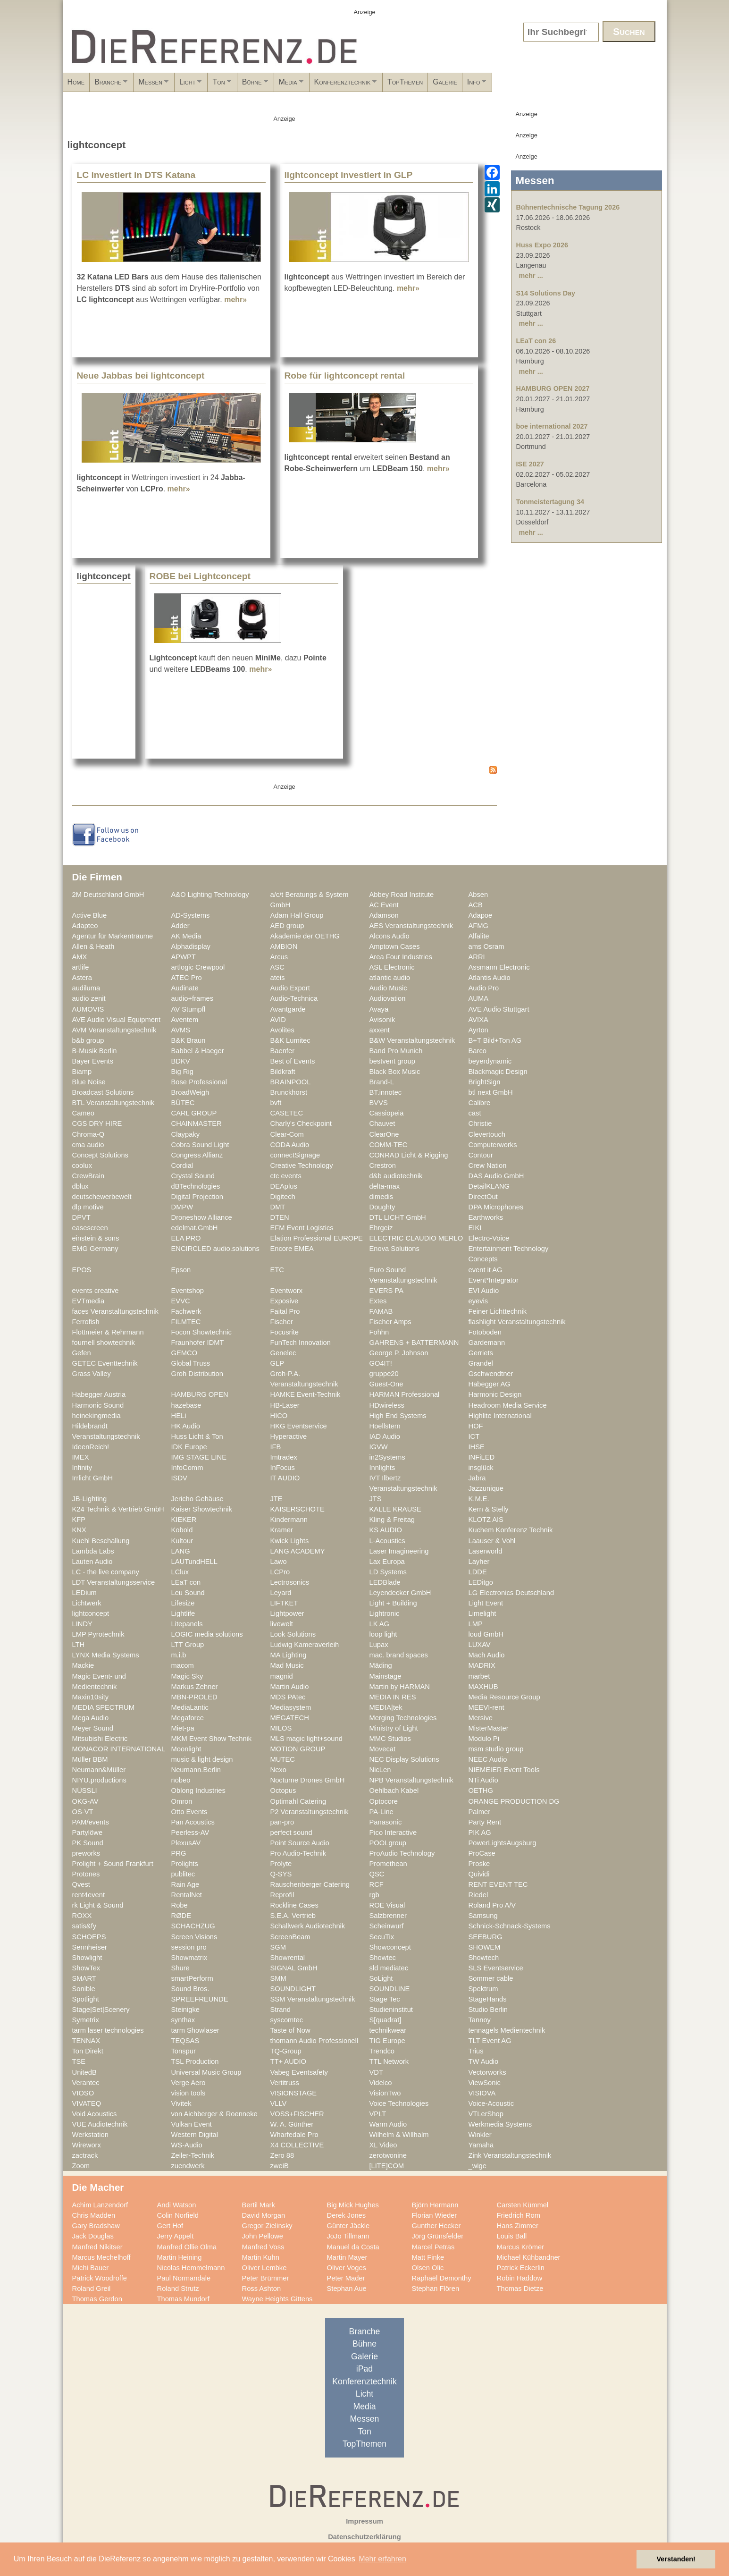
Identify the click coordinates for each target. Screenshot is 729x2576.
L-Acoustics (387, 1541)
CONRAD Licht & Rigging (408, 1155)
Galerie (587, 82)
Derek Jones (346, 2215)
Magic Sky (187, 1676)
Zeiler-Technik (193, 2155)
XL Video (383, 2145)
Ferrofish (86, 1322)
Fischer (281, 1322)
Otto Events (189, 1812)
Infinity (82, 1467)
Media (391, 85)
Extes (378, 1301)
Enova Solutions (394, 1248)
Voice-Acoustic (491, 2103)
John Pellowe (263, 2236)
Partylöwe (87, 1832)
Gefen (81, 1353)
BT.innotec (385, 1092)
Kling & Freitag (392, 1519)
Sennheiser (89, 1947)
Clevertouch (487, 1134)
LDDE (478, 1572)
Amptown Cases (394, 946)
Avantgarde (288, 1009)
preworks (86, 1853)
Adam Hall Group (297, 915)
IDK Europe (189, 1447)
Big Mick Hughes (353, 2205)
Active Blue (89, 915)
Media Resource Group (504, 1697)
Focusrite (284, 1332)
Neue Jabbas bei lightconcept (141, 375)
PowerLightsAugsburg (502, 1843)
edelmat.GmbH (194, 1228)
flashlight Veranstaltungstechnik (517, 1322)
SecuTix (381, 1937)
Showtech (484, 1957)
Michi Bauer (90, 2268)
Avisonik (382, 1019)
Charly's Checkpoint (301, 1123)
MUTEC (282, 1759)
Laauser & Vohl (492, 1541)
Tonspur (183, 2051)
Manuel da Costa (353, 2247)
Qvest (81, 1884)
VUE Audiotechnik (100, 2124)
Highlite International (500, 1415)
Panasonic (385, 1822)
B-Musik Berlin (94, 1051)
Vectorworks (487, 2072)
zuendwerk (188, 2166)
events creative (95, 1290)
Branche (132, 85)
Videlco (380, 2082)
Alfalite (479, 936)
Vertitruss (284, 2082)
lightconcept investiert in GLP (349, 175)
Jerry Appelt (175, 2236)
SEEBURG (486, 1937)
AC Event (384, 905)
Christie (480, 1123)
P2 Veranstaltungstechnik (309, 1812)
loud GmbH (486, 1634)
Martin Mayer (347, 2257)
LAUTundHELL (194, 1561)
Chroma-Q (88, 1134)
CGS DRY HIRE (97, 1123)
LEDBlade (385, 1582)
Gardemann (487, 1342)
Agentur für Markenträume (112, 936)
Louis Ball (512, 2236)
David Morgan (263, 2215)
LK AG (379, 1624)
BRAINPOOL (290, 1082)
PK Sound (87, 1843)
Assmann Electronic (499, 967)
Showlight (87, 1957)
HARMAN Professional (404, 1394)
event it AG (486, 1270)
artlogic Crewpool (198, 967)
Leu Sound (188, 1592)
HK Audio (185, 1426)
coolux (82, 1165)
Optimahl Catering (298, 1801)
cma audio (88, 1145)
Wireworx (86, 2145)
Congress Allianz (197, 1155)
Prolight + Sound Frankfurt (112, 1863)
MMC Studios (390, 1738)
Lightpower (287, 1613)
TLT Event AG (490, 2040)
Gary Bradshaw (96, 2226)
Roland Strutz (178, 2288)
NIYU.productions (99, 1780)
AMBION (284, 946)
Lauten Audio (92, 1561)
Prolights (184, 1863)
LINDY (82, 1624)
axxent (379, 1030)
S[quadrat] (385, 2020)
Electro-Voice (489, 1238)
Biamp (82, 1071)
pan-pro (282, 1822)
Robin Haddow (520, 2278)
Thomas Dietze (520, 2288)
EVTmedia (88, 1301)
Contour (481, 1155)
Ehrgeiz (381, 1228)
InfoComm (187, 1467)
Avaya (379, 1009)
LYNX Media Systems (105, 1655)
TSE (79, 2061)
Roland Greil (91, 2288)
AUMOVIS (88, 1009)
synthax (183, 2020)
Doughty (382, 1207)
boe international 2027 (552, 426)
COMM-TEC (388, 1145)
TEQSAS (185, 2040)
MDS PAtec (288, 1697)
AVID (278, 1019)
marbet (479, 1676)
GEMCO (184, 1353)
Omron (182, 1801)
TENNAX (86, 2040)
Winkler (480, 2134)
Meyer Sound (93, 1728)
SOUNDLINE (389, 1989)
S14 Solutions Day (546, 293)
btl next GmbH (491, 1092)
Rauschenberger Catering (310, 1884)
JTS (375, 1499)
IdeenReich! (90, 1447)
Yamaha (481, 2145)
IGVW (378, 1447)
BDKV (180, 1061)
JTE (276, 1499)
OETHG (481, 1790)
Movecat (382, 1749)
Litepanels (187, 1624)
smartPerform (192, 1978)
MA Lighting (288, 1655)
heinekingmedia (96, 1415)
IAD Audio (384, 1436)
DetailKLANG (489, 1186)
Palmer (480, 1812)
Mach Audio (487, 1655)
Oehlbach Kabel (394, 1790)
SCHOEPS (89, 1937)
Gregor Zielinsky (267, 2226)
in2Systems (387, 1457)
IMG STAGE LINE (199, 1457)
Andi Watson (176, 2205)
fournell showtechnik (103, 1342)
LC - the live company (105, 1572)
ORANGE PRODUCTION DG (514, 1801)
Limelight (482, 1613)
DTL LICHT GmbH (397, 1217)
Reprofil (282, 1895)
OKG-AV (85, 1801)
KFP (79, 1519)
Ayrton (478, 1030)
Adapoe (481, 915)
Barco (477, 1051)
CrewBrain (88, 1176)
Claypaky (185, 1134)
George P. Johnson (398, 1353)
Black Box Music (394, 1071)
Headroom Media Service (508, 1405)
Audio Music (388, 988)
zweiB (279, 2166)
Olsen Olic (428, 2268)
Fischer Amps (390, 1322)
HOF (476, 1426)
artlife (80, 967)
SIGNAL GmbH (294, 1968)
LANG (180, 1551)
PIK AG (480, 1832)
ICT (474, 1436)
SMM (278, 1978)
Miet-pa (182, 1728)
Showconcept (390, 1947)
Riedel (478, 1895)
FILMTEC (186, 1322)
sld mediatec (389, 1968)
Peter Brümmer (265, 2278)
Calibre (480, 1102)
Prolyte (281, 1863)
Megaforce (187, 1718)
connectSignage (295, 1155)
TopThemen (531, 82)
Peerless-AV (190, 1832)
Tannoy (480, 2020)
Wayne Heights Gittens (277, 2299)
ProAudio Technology (402, 1853)
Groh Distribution (197, 1373)
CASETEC (286, 1113)
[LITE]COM (386, 2166)
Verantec (86, 2082)
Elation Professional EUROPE (316, 1238)
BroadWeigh (190, 1092)
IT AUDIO (285, 1478)
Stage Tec (384, 1999)
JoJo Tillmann (348, 2236)
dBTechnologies (195, 1186)
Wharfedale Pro (294, 2134)
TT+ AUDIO (288, 2061)
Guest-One (386, 1384)
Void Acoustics (94, 2114)
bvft (276, 1102)
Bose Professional (199, 1082)
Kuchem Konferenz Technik (511, 1530)
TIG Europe (387, 2040)
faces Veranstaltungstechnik (115, 1311)
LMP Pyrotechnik (98, 1634)
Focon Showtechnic (201, 1332)
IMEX (80, 1457)
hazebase (186, 1405)
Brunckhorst (289, 1092)
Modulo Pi (484, 1738)
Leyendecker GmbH (400, 1592)
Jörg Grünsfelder (438, 2236)
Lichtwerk (86, 1603)
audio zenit (89, 998)
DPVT (81, 1217)
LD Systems (388, 1572)
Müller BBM (90, 1759)
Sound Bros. (190, 1989)
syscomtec (286, 2020)
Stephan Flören (436, 2288)
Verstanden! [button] (676, 2559)
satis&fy (84, 1926)
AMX (79, 957)
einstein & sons (95, 1238)
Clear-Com (287, 1134)
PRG (178, 1853)
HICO (279, 1415)
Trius (476, 2051)
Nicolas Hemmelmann (191, 2268)
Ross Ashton (261, 2288)
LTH (78, 1644)
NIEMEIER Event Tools (504, 1770)
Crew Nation (488, 1165)
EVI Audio (484, 1290)
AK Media (186, 936)
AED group (287, 925)
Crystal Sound (193, 1176)
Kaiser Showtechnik (201, 1509)
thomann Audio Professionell (314, 2040)
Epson (181, 1270)
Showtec (382, 1957)
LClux (180, 1572)
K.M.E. (479, 1499)
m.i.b (178, 1655)
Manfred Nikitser (97, 2247)
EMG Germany (95, 1248)
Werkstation (90, 2134)
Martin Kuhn (260, 2257)
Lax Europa (387, 1561)
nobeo (181, 1780)
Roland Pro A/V (492, 1905)
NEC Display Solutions (404, 1759)
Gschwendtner (491, 1373)
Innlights (382, 1467)
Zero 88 (282, 2155)
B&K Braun (188, 1040)
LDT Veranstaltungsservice (113, 1582)
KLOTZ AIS (486, 1519)
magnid (281, 1676)
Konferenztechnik (461, 85)
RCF (376, 1884)
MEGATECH (289, 1718)
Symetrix (85, 2020)
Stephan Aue (347, 2288)
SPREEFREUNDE (199, 1999)
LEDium (84, 1592)
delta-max (384, 1186)
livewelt (281, 1624)
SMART (84, 1978)
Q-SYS (281, 1874)
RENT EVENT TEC (498, 1884)
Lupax (378, 1644)
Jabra (477, 1478)
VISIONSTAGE (293, 2093)
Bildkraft (282, 1071)
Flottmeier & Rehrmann (108, 1332)
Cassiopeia (386, 1113)
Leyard (281, 1592)
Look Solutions (293, 1634)
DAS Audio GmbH (496, 1176)
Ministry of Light (393, 1728)
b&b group (88, 1040)
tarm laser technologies (108, 2030)
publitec (183, 1874)
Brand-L (381, 1082)
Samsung (483, 1915)
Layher (479, 1561)
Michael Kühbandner (529, 2257)
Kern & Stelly (489, 1509)
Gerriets (481, 1353)
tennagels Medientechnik (507, 2030)
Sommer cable (491, 1978)
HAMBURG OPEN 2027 (553, 388)
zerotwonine (388, 2155)
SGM (278, 1947)
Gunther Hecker (436, 2226)
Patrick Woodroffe (99, 2278)
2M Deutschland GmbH (108, 894)
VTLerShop (486, 2114)
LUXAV (480, 1644)
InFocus (282, 1467)
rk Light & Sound (98, 1905)
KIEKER (184, 1519)
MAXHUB (483, 1686)
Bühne (340, 85)
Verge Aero (188, 2082)
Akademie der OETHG (305, 936)
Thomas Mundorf (183, 2299)
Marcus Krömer (521, 2247)
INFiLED (482, 1457)
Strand (280, 2009)
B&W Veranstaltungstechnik (412, 1040)
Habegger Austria (99, 1394)
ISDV (179, 1478)
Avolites (282, 1030)
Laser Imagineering (399, 1551)
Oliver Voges (346, 2268)
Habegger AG (490, 1384)
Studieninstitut (391, 2009)
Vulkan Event (191, 2124)
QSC (377, 1874)
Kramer (281, 1530)
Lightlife (183, 1613)
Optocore (383, 1801)
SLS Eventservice (496, 1968)
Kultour (182, 1541)
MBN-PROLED (194, 1697)
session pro (189, 1947)
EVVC (180, 1301)
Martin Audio (289, 1686)
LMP (476, 1624)
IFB (275, 1447)
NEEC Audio (488, 1759)
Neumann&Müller (99, 1770)
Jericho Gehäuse (197, 1499)
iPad (364, 2368)
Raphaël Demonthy (441, 2278)
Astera (82, 977)
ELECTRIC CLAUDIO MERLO (416, 1238)
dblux (80, 1186)
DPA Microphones (496, 1207)
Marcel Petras (433, 2247)
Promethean (388, 1863)
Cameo (83, 1113)
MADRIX (482, 1665)
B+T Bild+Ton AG (495, 1040)
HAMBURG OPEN (199, 1394)
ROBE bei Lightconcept (200, 576)
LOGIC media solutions (207, 1634)
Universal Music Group (206, 2072)
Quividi (479, 1874)
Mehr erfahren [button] (382, 2559)
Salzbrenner (388, 1915)
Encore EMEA (292, 1248)
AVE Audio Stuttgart (499, 1009)
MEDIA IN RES (392, 1697)
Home (76, 82)
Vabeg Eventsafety (299, 2072)
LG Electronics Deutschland (511, 1592)
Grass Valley (91, 1373)
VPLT (377, 2114)
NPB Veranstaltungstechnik (411, 1780)
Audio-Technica (294, 998)
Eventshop (187, 1290)
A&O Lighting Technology (210, 894)
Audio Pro (484, 988)
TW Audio (484, 2061)
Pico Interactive (393, 1832)
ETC (277, 1270)
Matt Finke (428, 2257)
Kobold (182, 1530)
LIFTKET (284, 1603)
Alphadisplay (190, 946)
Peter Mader (346, 2278)
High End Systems (398, 1415)
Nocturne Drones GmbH (307, 1780)
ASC (277, 967)
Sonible (83, 1989)
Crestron (382, 1165)
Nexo (278, 1770)
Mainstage (385, 1676)
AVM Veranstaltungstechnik (114, 1030)
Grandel (481, 1363)
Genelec (283, 1353)
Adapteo (85, 925)
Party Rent (485, 1822)
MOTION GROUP (298, 1749)
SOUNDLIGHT (293, 1989)
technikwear (388, 2030)
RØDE (181, 1915)
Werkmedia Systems (500, 2124)
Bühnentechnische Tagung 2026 (568, 207)
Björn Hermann (435, 2205)
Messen (190, 85)
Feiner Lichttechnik (498, 1311)
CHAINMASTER (196, 1123)
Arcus (279, 957)
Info (640, 85)
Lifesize (183, 1603)
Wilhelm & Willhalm (399, 2134)
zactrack (85, 2155)
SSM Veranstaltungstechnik (312, 1999)
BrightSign (485, 1082)
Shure (180, 1968)
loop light (383, 1634)
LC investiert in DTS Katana (136, 175)
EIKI (475, 1228)
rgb (374, 1895)
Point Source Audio (299, 1843)
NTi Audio (483, 1780)
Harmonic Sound (98, 1405)
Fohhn (379, 1332)
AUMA (479, 998)
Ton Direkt (87, 2051)
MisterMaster (489, 1728)
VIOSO (83, 2093)
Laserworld (486, 1551)
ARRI (477, 957)
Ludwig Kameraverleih (304, 1644)
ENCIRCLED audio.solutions (215, 1248)
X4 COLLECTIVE (297, 2145)
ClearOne (384, 1134)
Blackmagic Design (498, 1071)
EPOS (82, 1270)
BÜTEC (183, 1102)
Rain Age (185, 1884)
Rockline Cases (294, 1905)
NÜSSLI (84, 1790)
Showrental (287, 1957)
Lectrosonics (290, 1582)
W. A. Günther (292, 2124)
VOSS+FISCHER (297, 2114)
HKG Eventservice (298, 1426)
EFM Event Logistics (302, 1228)
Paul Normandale (184, 2278)
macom (182, 1665)
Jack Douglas (93, 2236)
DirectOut (483, 1196)
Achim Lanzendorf (100, 2205)
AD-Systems (190, 915)
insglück (481, 1467)
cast (475, 1113)
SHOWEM (485, 1947)
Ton (290, 85)
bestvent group (392, 1061)
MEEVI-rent (486, 1707)
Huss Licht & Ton (197, 1436)
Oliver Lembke (264, 2268)
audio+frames (192, 998)
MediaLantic (190, 1707)
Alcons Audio (389, 936)
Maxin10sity (90, 1697)
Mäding (380, 1665)
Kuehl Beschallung (101, 1541)
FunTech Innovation (300, 1342)
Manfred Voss (263, 2247)
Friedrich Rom (518, 2215)
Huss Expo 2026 (542, 245)
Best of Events (292, 1061)
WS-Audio (186, 2145)
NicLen (380, 1770)
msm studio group (496, 1749)
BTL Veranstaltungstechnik (113, 1102)
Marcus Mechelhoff (101, 2257)
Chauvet (382, 1123)
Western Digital (194, 2134)
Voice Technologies (399, 2103)
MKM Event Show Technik (211, 1738)
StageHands (488, 1999)
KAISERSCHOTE (297, 1509)
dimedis (381, 1196)
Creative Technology (301, 1165)
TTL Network (389, 2061)
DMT (277, 1207)
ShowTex (86, 1968)
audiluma (86, 988)
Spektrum (483, 1989)
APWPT (183, 957)
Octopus (283, 1790)
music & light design (202, 1759)
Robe (179, 1905)
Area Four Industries (400, 957)
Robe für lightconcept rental (345, 375)
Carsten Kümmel (523, 2205)
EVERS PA (386, 1290)
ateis (277, 977)
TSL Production (195, 2061)
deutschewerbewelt (102, 1196)
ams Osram (486, 946)
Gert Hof (170, 2226)
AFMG (479, 925)
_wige (477, 2166)
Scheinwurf (386, 1926)
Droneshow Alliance (201, 1217)
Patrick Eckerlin (521, 2268)
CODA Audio (290, 1145)
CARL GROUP (194, 1113)
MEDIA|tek (385, 1707)
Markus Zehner (194, 1686)
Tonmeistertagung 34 (550, 502)
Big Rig (182, 1071)
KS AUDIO (385, 1530)
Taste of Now (290, 2030)
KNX (79, 1530)
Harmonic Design (495, 1394)
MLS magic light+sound (306, 1738)
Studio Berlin (488, 2009)
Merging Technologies (403, 1718)
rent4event (88, 1895)
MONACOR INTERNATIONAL (119, 1749)
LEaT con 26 (536, 341)
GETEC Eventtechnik (105, 1363)
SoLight (381, 1978)
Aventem (185, 1019)
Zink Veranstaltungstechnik (510, 2155)
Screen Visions (194, 1937)
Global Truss (190, 1363)
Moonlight (186, 1749)
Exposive (284, 1301)
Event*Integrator (494, 1280)
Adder (180, 925)
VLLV (278, 2103)
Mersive (481, 1718)
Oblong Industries (198, 1790)
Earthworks (486, 1217)
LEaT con (186, 1582)
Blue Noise (89, 1082)
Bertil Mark (258, 2205)
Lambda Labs (93, 1551)
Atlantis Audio (490, 977)
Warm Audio (388, 2124)
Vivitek (181, 2103)
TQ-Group (286, 2051)
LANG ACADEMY (297, 1551)
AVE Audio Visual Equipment (116, 1019)
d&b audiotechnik (396, 1176)
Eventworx (286, 1290)
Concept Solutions (100, 1155)
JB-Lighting (89, 1499)
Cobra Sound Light (200, 1145)
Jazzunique (486, 1488)
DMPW (182, 1207)
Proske (479, 1863)
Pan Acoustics (193, 1822)
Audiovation (387, 998)
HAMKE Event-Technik (305, 1394)
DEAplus (283, 1186)
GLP (277, 1363)
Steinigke (185, 2009)
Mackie (83, 1665)
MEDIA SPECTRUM (103, 1707)
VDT (376, 2072)
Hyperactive (288, 1436)
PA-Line (381, 1812)
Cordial (182, 1165)
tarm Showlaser (195, 2030)
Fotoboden (485, 1332)
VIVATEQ (86, 2103)
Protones (86, 1874)
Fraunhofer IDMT (197, 1342)
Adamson (384, 915)
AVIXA (478, 1019)
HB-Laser (285, 1405)
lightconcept (90, 1613)
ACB (476, 905)
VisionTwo (385, 2093)
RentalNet (186, 1895)
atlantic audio (390, 977)
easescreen (90, 1228)
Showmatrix (189, 1957)
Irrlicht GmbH (92, 1478)
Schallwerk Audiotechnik (307, 1926)
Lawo (278, 1561)
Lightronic (384, 1613)
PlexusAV (186, 1843)
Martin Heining (179, 2257)
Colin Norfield (178, 2215)
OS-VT (82, 1812)
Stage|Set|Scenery (101, 2009)
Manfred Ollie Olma (187, 2247)
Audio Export (290, 988)
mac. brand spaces (398, 1655)
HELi (178, 1415)
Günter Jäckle (348, 2226)
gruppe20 (384, 1373)
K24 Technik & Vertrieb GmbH (118, 1509)
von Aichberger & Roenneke (214, 2114)
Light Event (486, 1603)
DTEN (279, 1217)
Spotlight (85, 1999)
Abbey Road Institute (401, 894)
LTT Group (187, 1644)
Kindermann (289, 1519)
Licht (243, 85)
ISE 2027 (530, 464)
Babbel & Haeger (197, 1051)
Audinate (185, 988)
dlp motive (88, 1207)
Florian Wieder (434, 2215)
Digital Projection (197, 1196)
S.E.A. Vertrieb (293, 1915)
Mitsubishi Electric (100, 1738)
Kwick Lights (289, 1541)
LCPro (280, 1572)
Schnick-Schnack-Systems (510, 1926)
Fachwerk (186, 1311)
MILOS (281, 1728)
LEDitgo (481, 1582)
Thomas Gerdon (97, 2299)
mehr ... (531, 275)
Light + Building (393, 1603)
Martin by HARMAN (399, 1686)
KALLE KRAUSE (395, 1509)
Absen (478, 894)
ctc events (286, 1176)
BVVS (378, 1102)
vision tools (188, 2093)
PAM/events (90, 1822)
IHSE (477, 1447)
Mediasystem (290, 1707)
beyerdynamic (490, 1061)
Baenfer (282, 1051)
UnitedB (84, 2072)
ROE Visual (387, 1905)
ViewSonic (485, 2082)
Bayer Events (93, 1061)
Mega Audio (90, 1718)
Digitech (282, 1196)
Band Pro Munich (396, 1051)
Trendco (381, 2051)
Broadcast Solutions (103, 1092)
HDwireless (386, 1405)
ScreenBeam (290, 1937)
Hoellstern (385, 1426)
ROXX (82, 1915)
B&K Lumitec (290, 1040)
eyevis (478, 1301)
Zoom (81, 2166)
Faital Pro (285, 1311)
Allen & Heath (93, 946)
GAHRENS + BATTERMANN (414, 1342)
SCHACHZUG (193, 1926)
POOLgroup (388, 1843)
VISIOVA (482, 2093)
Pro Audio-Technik (298, 1853)
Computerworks (493, 1145)
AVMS (181, 1030)
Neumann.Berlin (196, 1770)
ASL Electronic (392, 967)
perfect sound (291, 1832)
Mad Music (287, 1665)
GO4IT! (380, 1363)
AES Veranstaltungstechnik (411, 925)
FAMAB (381, 1311)
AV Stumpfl (188, 1009)
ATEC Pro (186, 977)
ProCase (482, 1853)
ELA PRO (186, 1238)
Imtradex (283, 1457)
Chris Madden (94, 2215)
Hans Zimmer (517, 2226)
